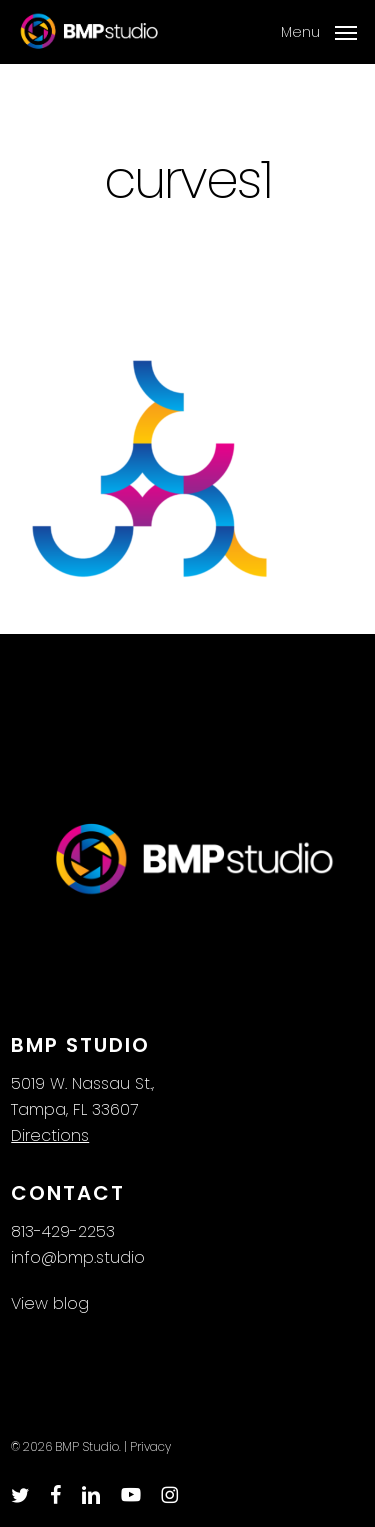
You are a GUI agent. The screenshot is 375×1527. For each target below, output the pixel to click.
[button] (319, 30)
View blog (50, 1303)
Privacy (150, 1446)
